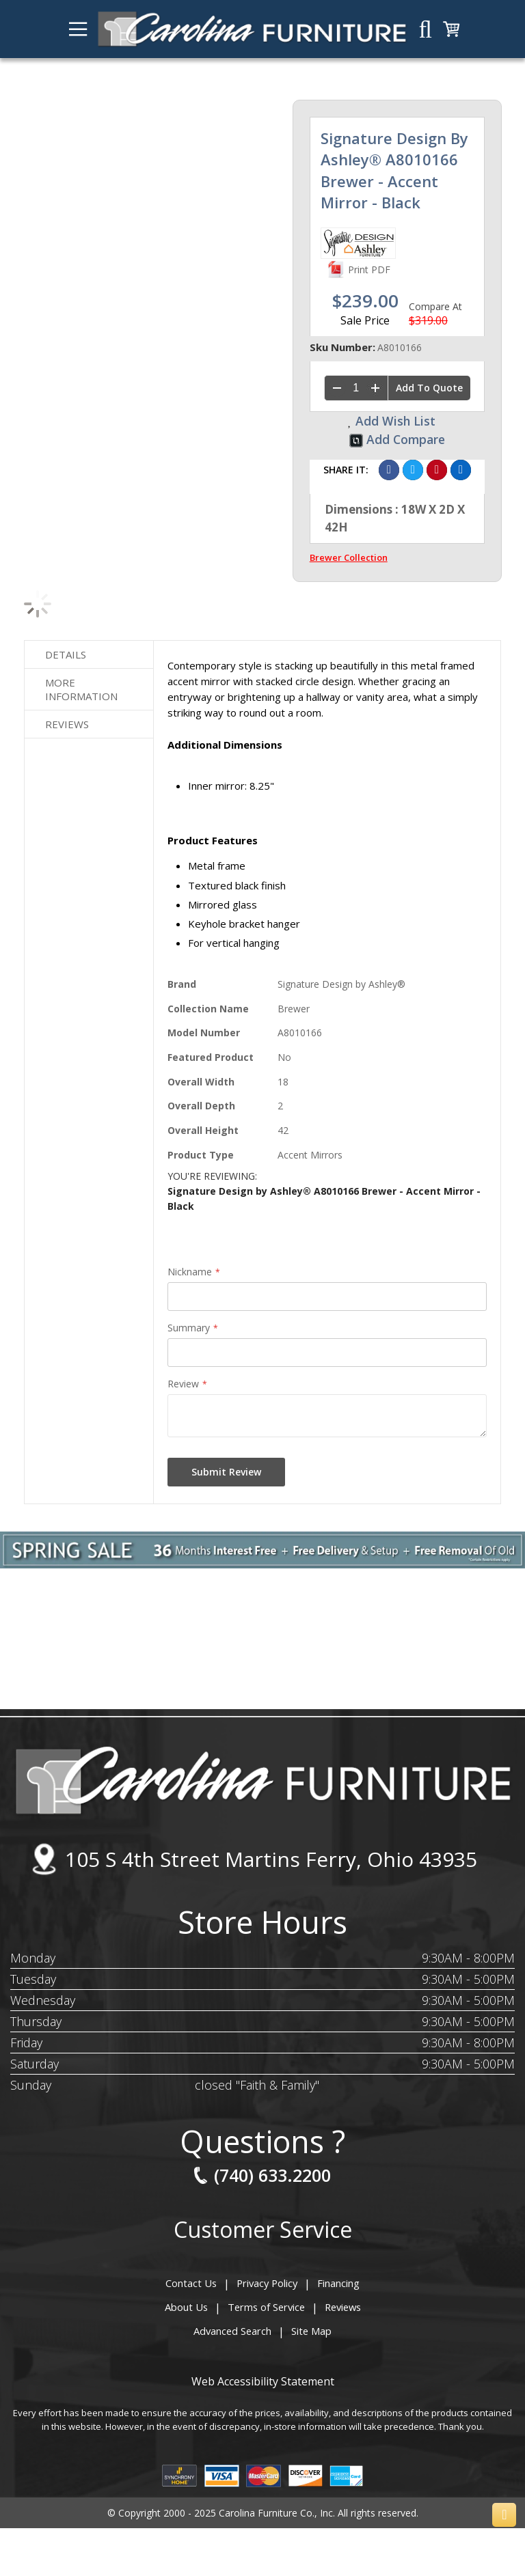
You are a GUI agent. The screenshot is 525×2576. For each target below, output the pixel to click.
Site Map (310, 2331)
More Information (81, 689)
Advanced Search (233, 2331)
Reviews (67, 724)
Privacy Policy (267, 2283)
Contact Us (192, 2283)
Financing (337, 2283)
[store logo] (252, 29)
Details (65, 654)
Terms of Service (265, 2307)
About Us (187, 2307)
